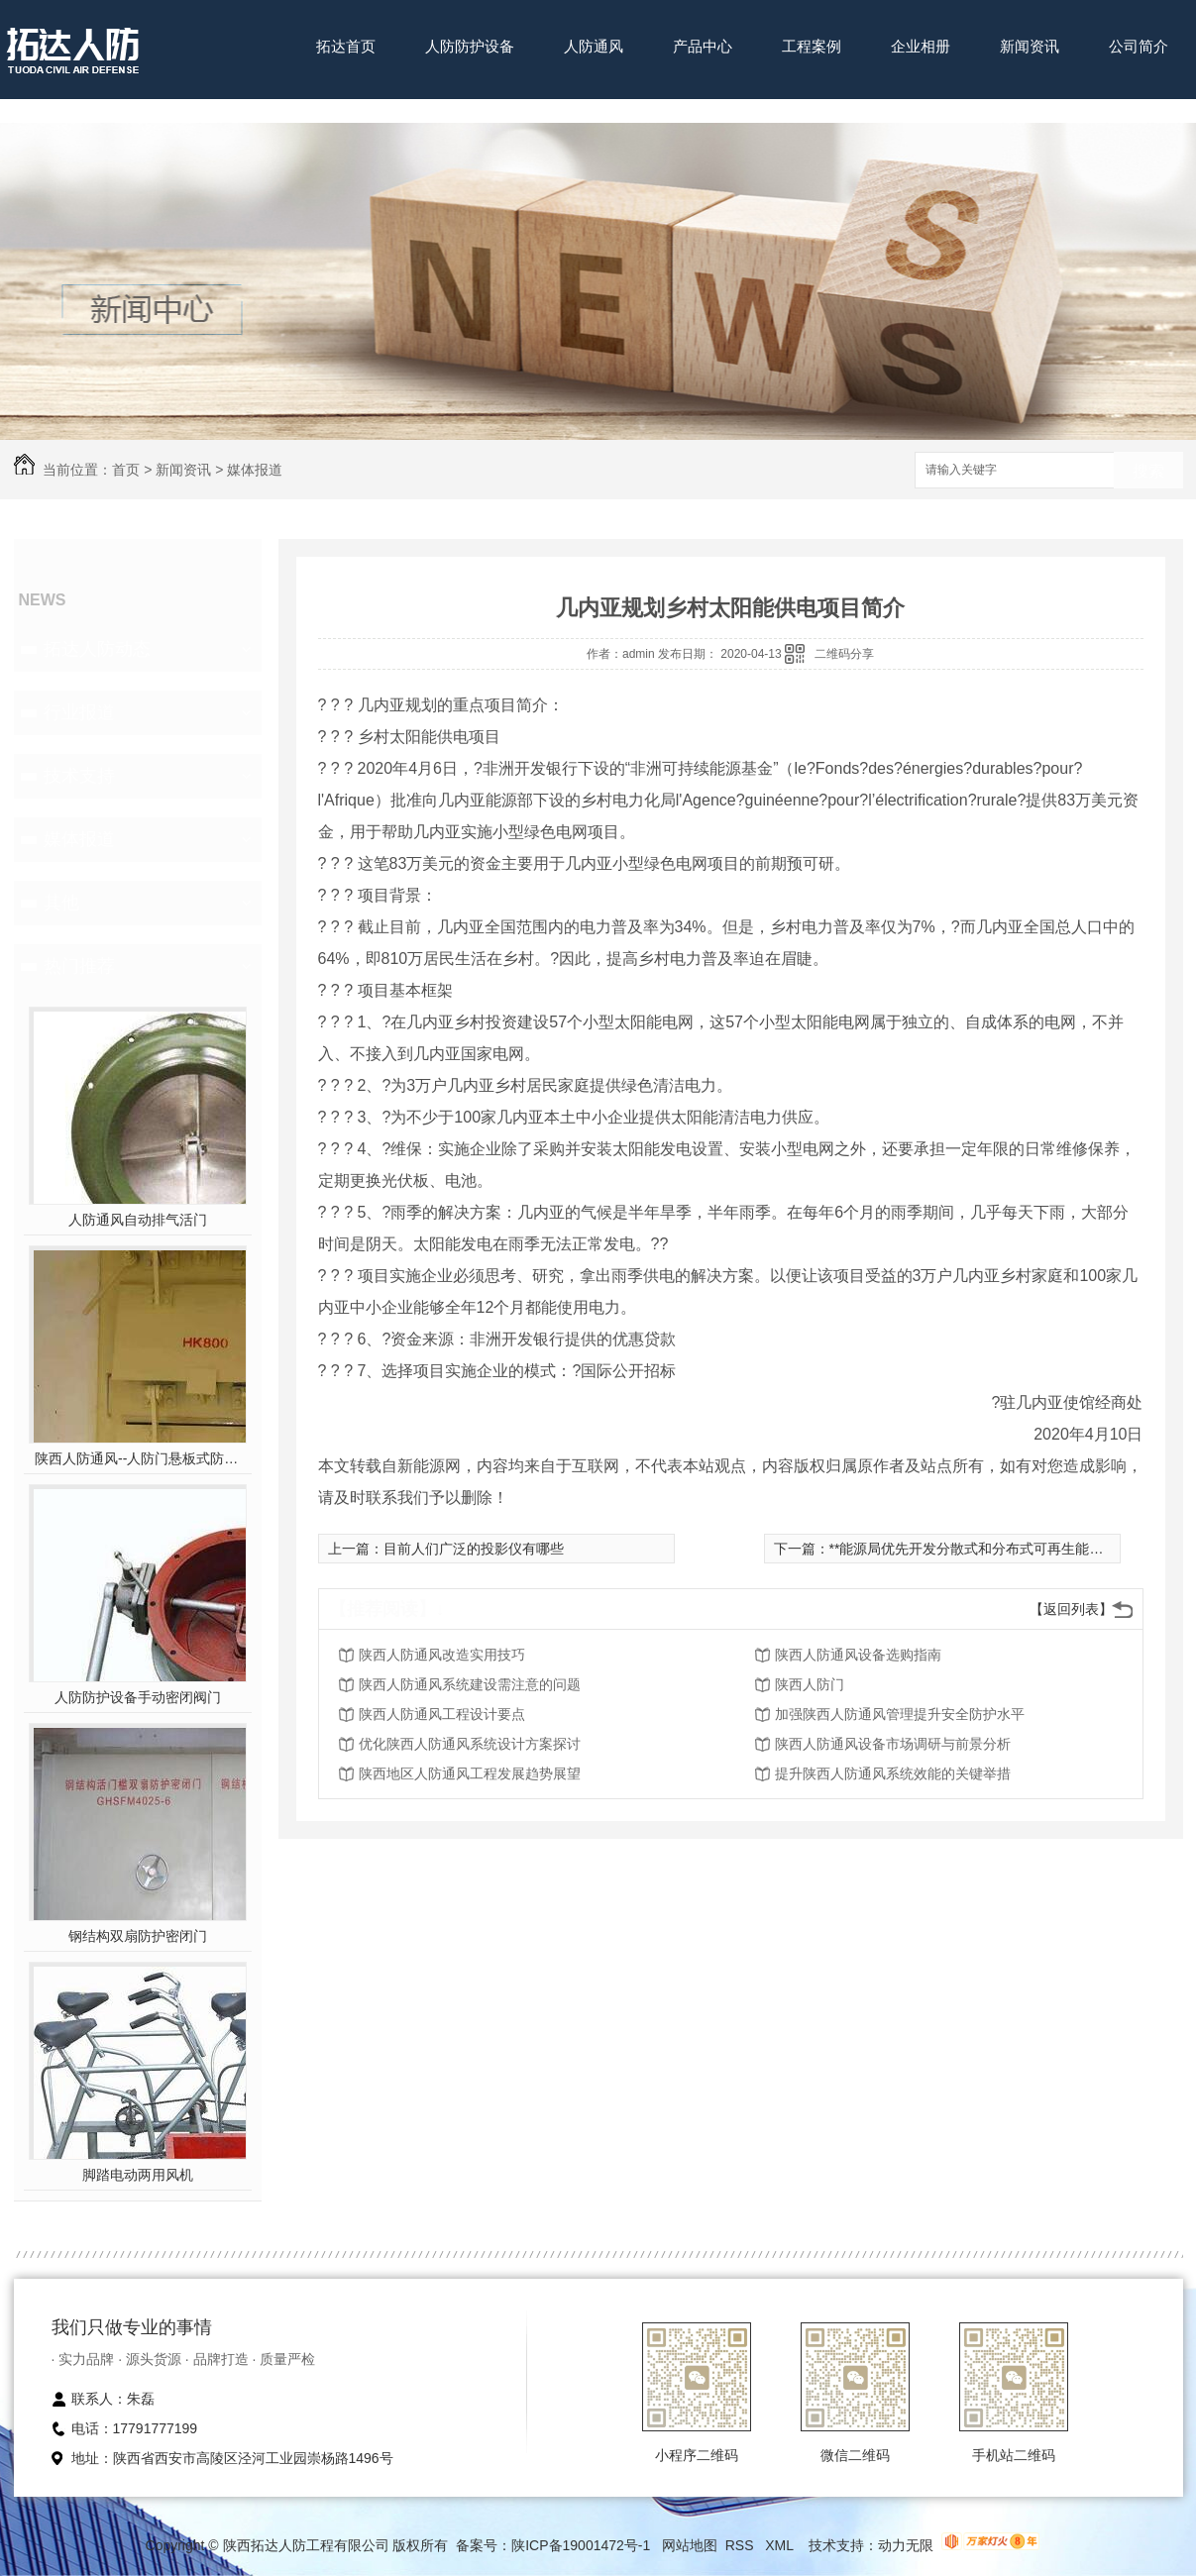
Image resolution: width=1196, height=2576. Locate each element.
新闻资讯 (1029, 46)
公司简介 (1138, 46)
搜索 (1148, 471)
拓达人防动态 (97, 649)
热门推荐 (79, 966)
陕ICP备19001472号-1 (580, 2545)
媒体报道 (254, 470)
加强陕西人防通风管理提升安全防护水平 (900, 1714)
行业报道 (79, 712)
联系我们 (346, 107)
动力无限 (905, 2545)
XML (781, 2545)
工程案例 (811, 46)
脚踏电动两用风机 (137, 2175)
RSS (741, 2545)
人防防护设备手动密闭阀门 (137, 1697)
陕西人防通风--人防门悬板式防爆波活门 (137, 1458)
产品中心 (702, 46)
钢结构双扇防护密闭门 (137, 1936)
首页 (126, 470)
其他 (61, 902)
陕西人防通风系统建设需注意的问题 (470, 1684)
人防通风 (593, 46)
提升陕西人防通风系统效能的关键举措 (893, 1773)
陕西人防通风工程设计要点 (442, 1714)
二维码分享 (844, 654)
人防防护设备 (469, 46)
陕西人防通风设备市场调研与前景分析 (893, 1744)
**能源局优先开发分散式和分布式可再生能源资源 (980, 1548)
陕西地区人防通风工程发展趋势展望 (470, 1773)
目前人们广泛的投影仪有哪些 (473, 1548)
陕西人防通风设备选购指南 (858, 1655)
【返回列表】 (1071, 1609)
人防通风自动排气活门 (137, 1220)
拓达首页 (346, 46)
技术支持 (79, 776)
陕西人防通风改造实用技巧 (442, 1655)
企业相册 (920, 46)
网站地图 (689, 2545)
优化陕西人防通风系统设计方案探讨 (470, 1744)
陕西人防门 (809, 1684)
